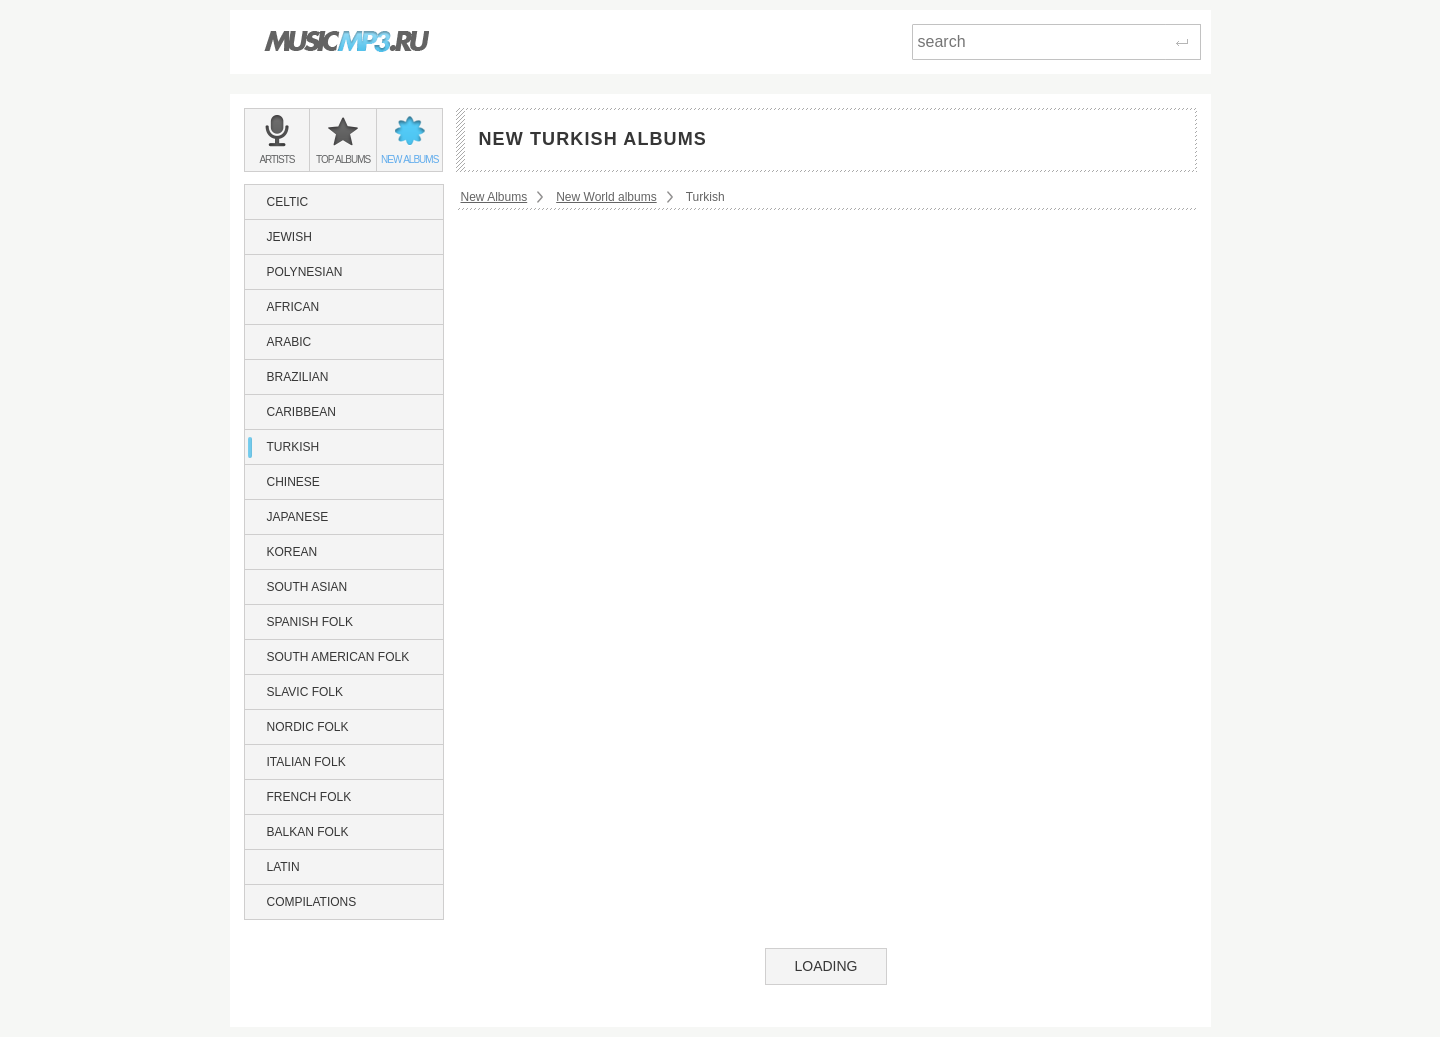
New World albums (606, 197)
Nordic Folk (308, 727)
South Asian (307, 587)
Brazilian (298, 377)
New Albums (494, 197)
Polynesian (305, 272)
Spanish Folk (310, 622)
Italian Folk (306, 762)
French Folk (309, 797)
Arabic (289, 342)
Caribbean (301, 412)
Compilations (312, 902)
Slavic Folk (305, 692)
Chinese (293, 482)
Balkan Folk (308, 832)
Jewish (289, 237)
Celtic (288, 202)
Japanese (298, 517)
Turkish (293, 447)
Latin (283, 867)
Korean (292, 552)
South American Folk (338, 657)
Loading (825, 966)
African (293, 307)
